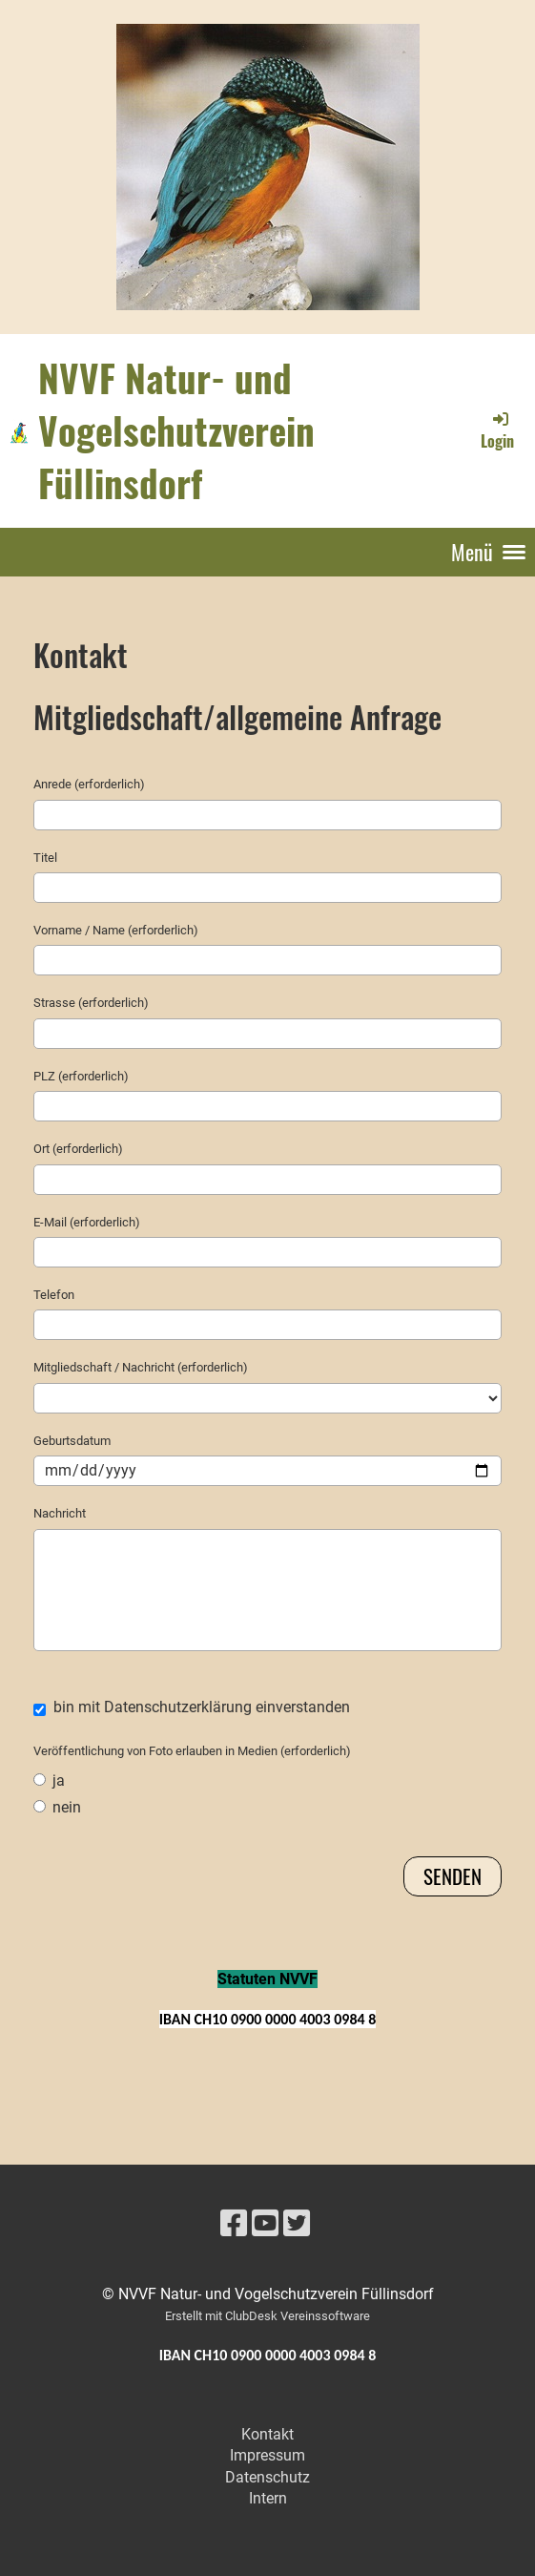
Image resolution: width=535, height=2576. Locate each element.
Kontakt (267, 2434)
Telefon (53, 1295)
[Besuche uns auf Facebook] (233, 2224)
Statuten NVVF (267, 1979)
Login (497, 430)
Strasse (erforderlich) (91, 1002)
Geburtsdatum (72, 1441)
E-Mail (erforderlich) (86, 1222)
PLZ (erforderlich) (81, 1076)
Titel (45, 857)
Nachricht (59, 1513)
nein (57, 1807)
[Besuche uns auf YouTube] (265, 2224)
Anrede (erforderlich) (89, 784)
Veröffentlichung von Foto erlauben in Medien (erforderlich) (192, 1751)
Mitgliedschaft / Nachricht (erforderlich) (140, 1367)
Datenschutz (267, 2477)
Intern (268, 2498)
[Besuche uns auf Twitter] (296, 2224)
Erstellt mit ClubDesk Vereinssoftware (267, 2316)
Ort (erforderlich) (78, 1148)
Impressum (267, 2455)
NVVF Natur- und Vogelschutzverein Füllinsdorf (176, 430)
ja (49, 1780)
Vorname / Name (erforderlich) (115, 930)
